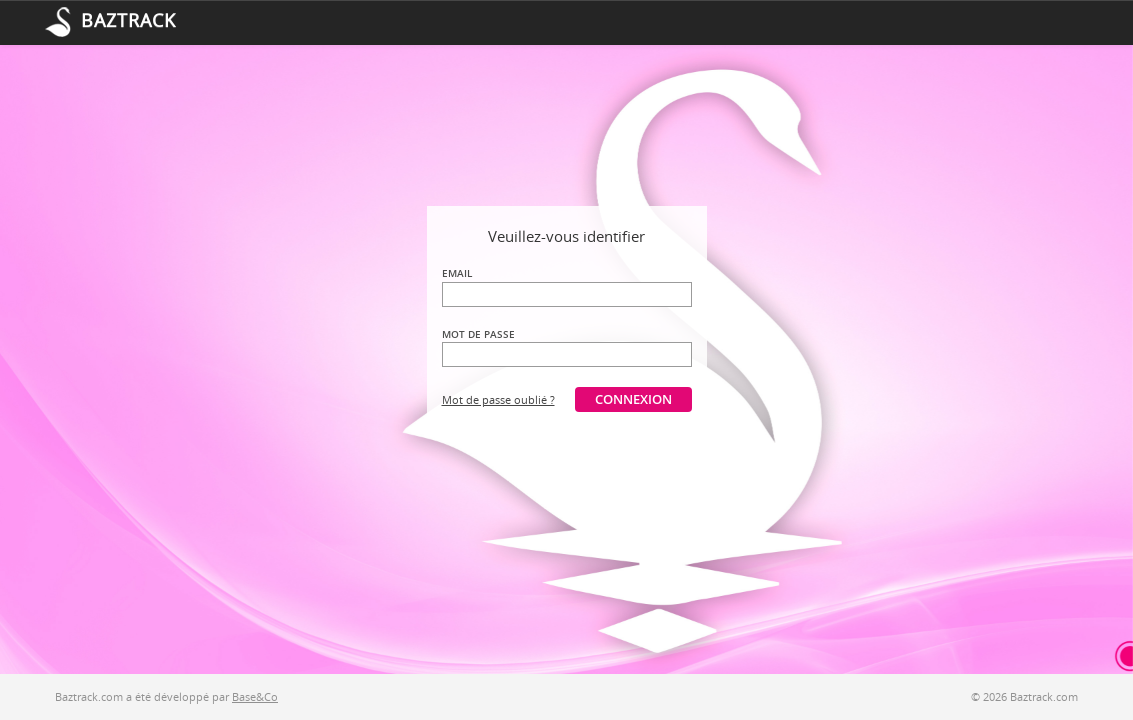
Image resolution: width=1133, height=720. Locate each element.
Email (457, 273)
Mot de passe (478, 334)
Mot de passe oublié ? (498, 399)
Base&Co (255, 696)
